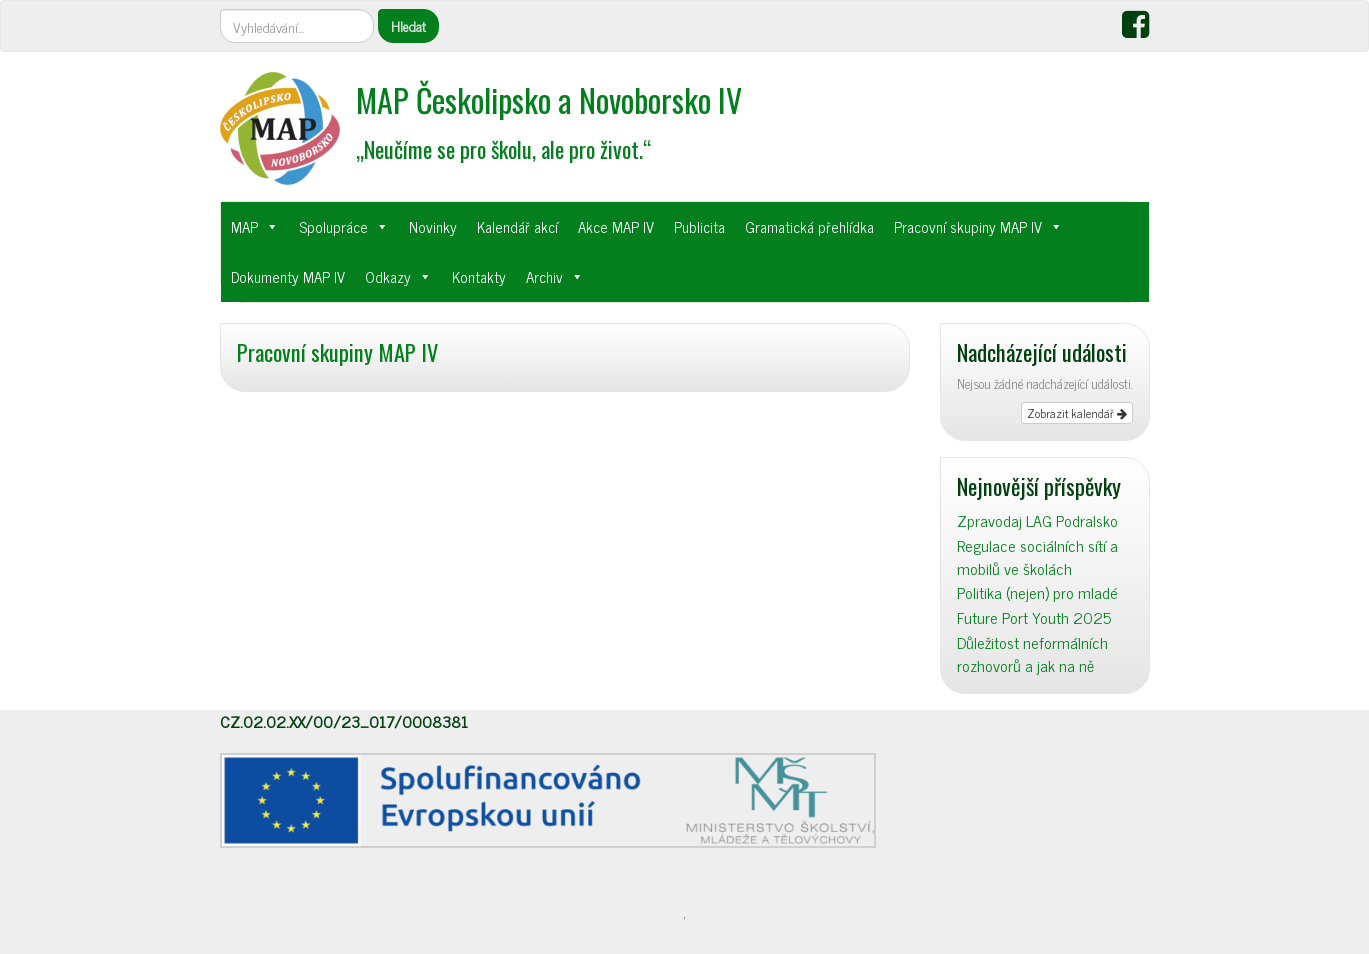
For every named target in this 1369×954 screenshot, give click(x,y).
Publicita (699, 226)
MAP (244, 226)
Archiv (544, 276)
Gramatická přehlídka (809, 226)
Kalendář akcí (517, 226)
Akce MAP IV (616, 226)
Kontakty (479, 276)
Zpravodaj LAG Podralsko (1037, 520)
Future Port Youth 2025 (1034, 617)
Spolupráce (333, 226)
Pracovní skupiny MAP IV (968, 226)
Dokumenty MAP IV (288, 276)
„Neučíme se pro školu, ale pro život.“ (503, 148)
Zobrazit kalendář (1077, 413)
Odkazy (388, 276)
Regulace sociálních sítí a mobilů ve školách (1037, 557)
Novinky (433, 226)
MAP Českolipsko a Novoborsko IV (549, 99)
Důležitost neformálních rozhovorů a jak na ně (1032, 654)
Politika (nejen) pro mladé (1037, 592)
